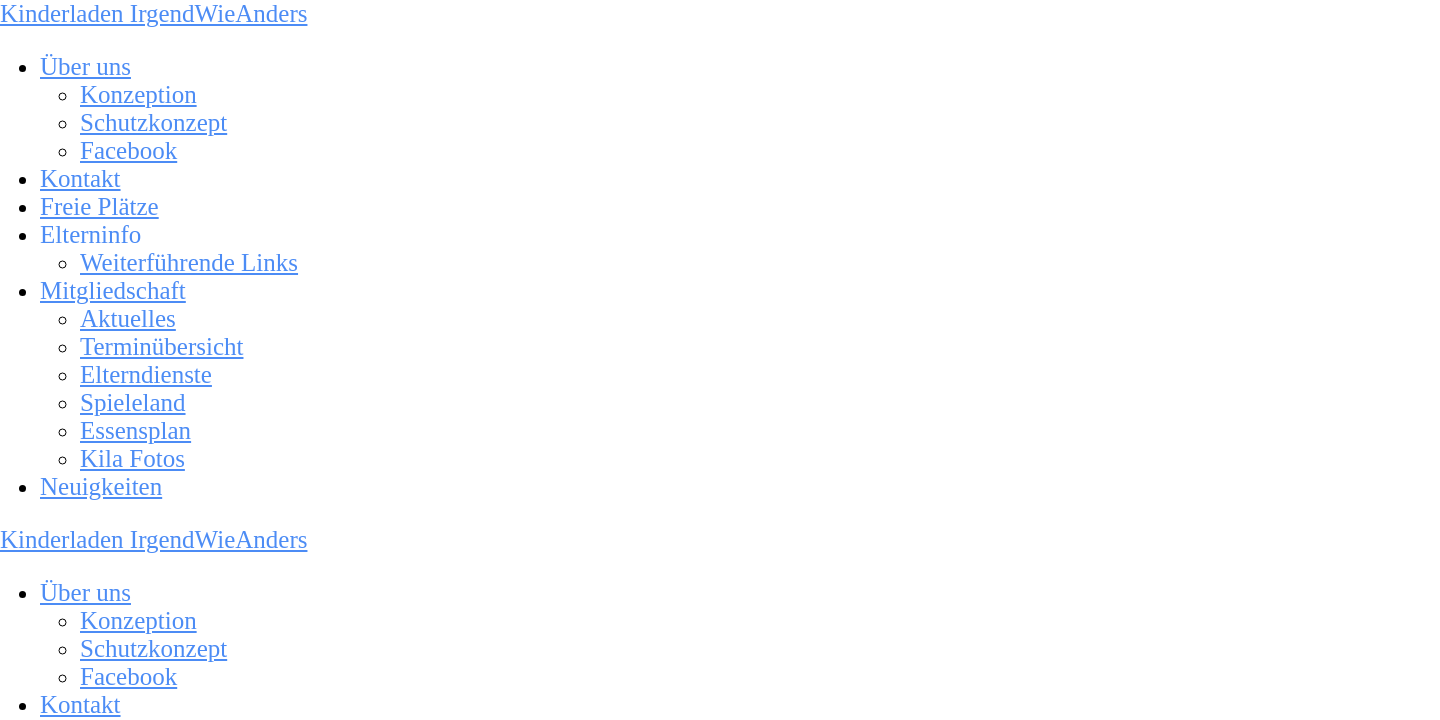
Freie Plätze (99, 206)
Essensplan (135, 430)
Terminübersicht (161, 346)
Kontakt (80, 178)
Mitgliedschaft (113, 290)
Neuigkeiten (101, 486)
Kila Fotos (132, 458)
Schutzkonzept (153, 122)
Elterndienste (146, 374)
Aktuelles (128, 318)
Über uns (85, 66)
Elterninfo (90, 234)
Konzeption (138, 94)
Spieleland (133, 402)
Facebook (128, 150)
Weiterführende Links (189, 262)
